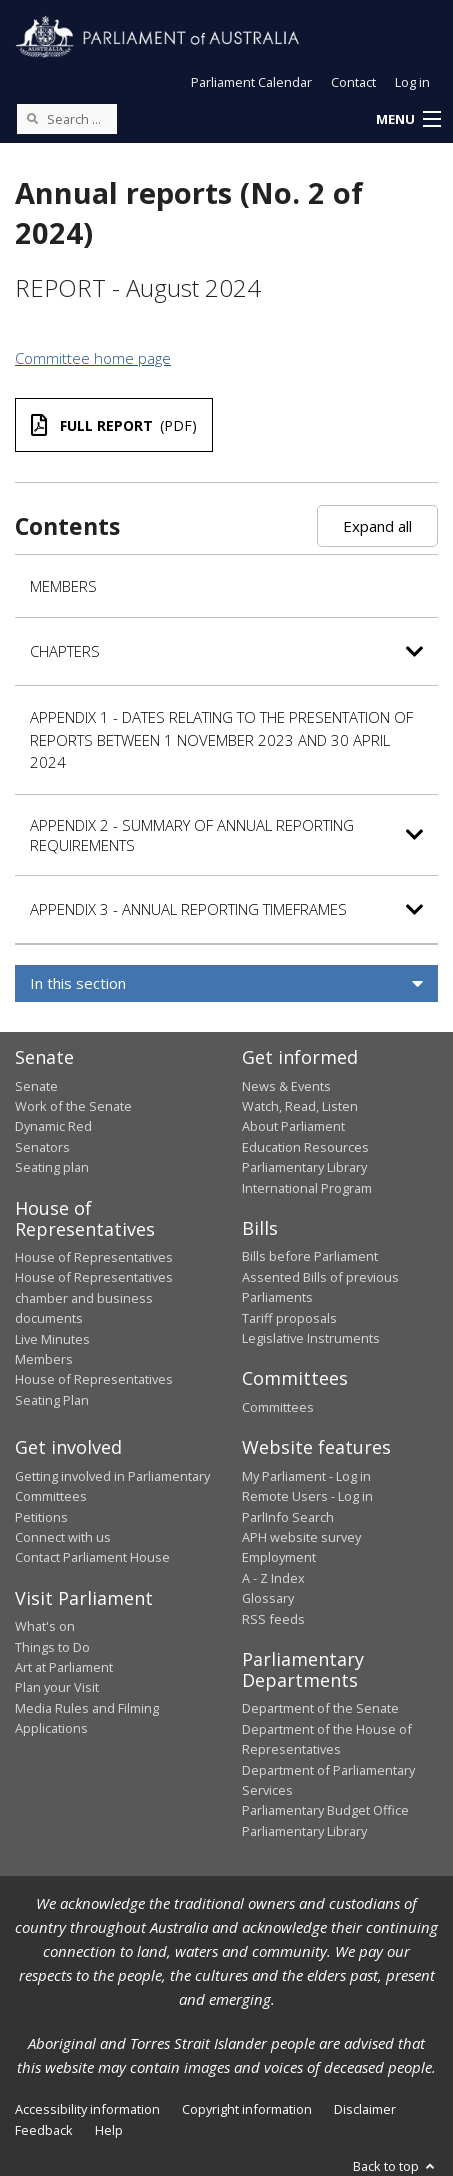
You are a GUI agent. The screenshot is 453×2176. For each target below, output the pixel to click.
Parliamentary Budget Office (325, 1810)
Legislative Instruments (311, 1338)
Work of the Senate (73, 1106)
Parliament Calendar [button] (251, 82)
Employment (279, 1557)
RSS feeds (273, 1619)
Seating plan (52, 1167)
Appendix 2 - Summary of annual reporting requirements (192, 835)
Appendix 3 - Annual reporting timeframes (188, 909)
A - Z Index (273, 1578)
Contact (353, 82)
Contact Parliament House (92, 1557)
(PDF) (114, 425)
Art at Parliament (64, 1667)
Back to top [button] (395, 2166)
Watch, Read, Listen (300, 1106)
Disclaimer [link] (365, 2109)
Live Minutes (52, 1339)
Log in (412, 82)
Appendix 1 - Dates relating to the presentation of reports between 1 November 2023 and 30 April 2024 (221, 739)
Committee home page (93, 358)
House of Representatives (94, 1257)
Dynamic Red (53, 1126)
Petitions (41, 1517)
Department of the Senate (320, 1708)
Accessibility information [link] (87, 2109)
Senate (36, 1086)
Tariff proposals (289, 1318)
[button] (408, 120)
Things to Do (52, 1647)
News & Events (286, 1086)
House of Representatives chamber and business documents (94, 1297)
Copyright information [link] (247, 2109)
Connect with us (63, 1537)
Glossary (268, 1598)
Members (63, 586)
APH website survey (301, 1537)
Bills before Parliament (310, 1256)
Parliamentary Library (304, 1167)
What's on (45, 1626)
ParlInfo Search (288, 1517)
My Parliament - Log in (306, 1476)
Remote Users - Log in (307, 1496)
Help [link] (109, 2130)
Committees (278, 1407)
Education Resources (305, 1147)
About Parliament (293, 1126)
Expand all (377, 526)
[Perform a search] (32, 118)
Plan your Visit (57, 1687)
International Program (307, 1188)
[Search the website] (67, 119)
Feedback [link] (44, 2130)
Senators (42, 1147)
